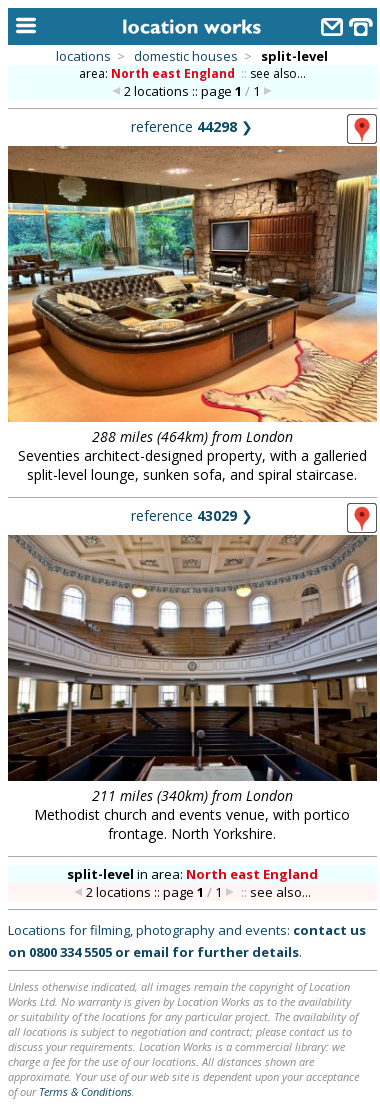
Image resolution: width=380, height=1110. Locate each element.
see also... (278, 73)
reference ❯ (192, 126)
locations (83, 56)
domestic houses (186, 56)
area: (158, 73)
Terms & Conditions (85, 1091)
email (151, 952)
